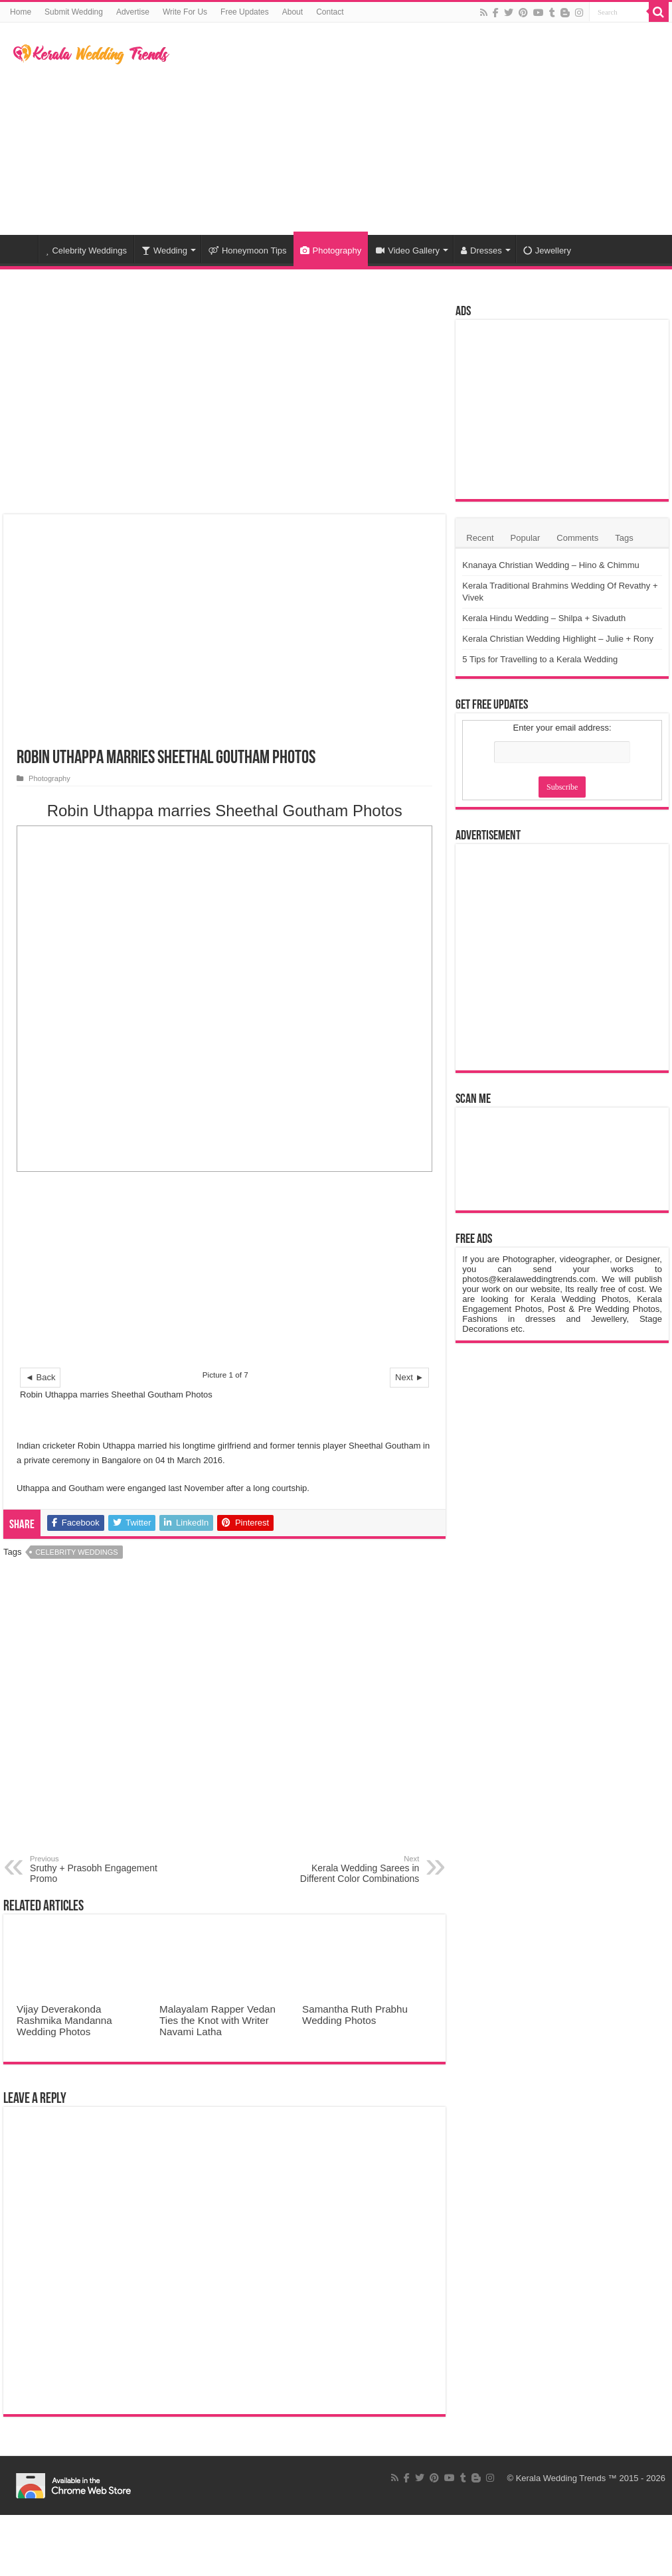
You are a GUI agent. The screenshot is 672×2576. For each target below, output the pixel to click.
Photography (331, 250)
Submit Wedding (73, 12)
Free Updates (244, 12)
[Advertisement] (417, 129)
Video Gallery (408, 250)
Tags (624, 538)
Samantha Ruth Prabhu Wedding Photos (355, 2014)
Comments (577, 538)
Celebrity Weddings (86, 250)
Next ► (409, 1377)
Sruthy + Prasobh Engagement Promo (98, 1869)
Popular (526, 538)
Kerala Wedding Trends (561, 2478)
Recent (479, 538)
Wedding (164, 250)
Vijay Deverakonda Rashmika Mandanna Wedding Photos (64, 2020)
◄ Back (40, 1377)
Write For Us (185, 12)
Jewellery (547, 250)
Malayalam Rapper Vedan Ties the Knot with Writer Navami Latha (217, 2020)
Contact (329, 12)
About (292, 12)
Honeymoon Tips (248, 250)
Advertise (132, 12)
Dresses (481, 250)
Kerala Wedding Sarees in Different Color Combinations (351, 1869)
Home (20, 12)
